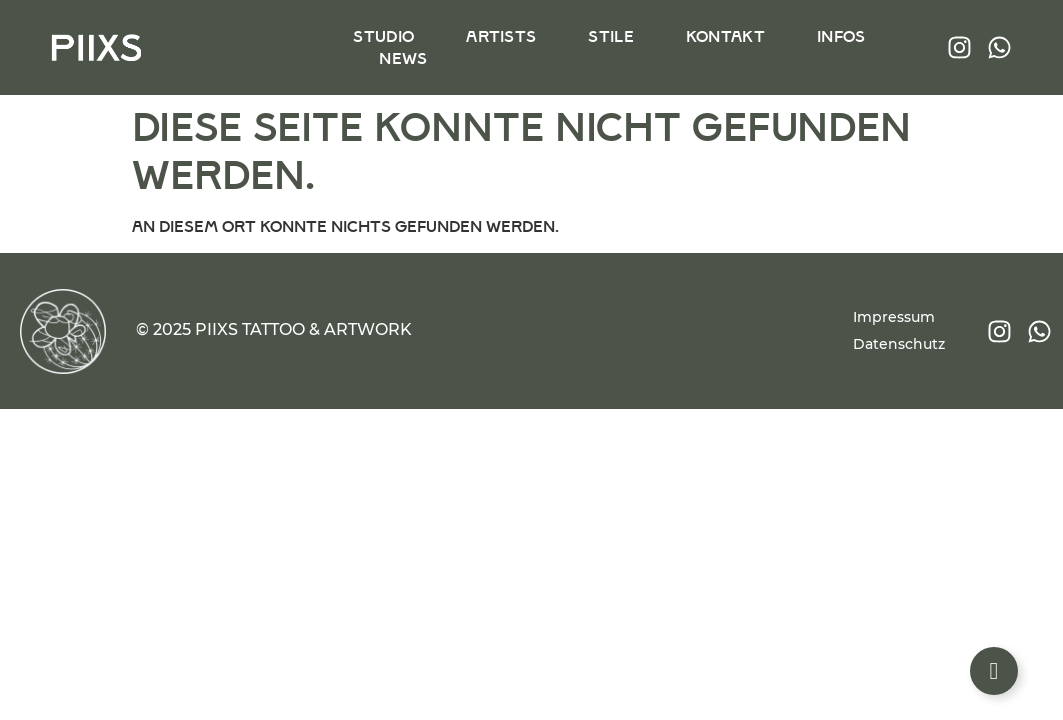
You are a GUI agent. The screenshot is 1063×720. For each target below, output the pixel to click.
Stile (611, 36)
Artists (501, 36)
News (403, 58)
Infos (840, 36)
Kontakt (724, 36)
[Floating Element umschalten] (994, 671)
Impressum (894, 317)
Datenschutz (899, 344)
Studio (383, 36)
